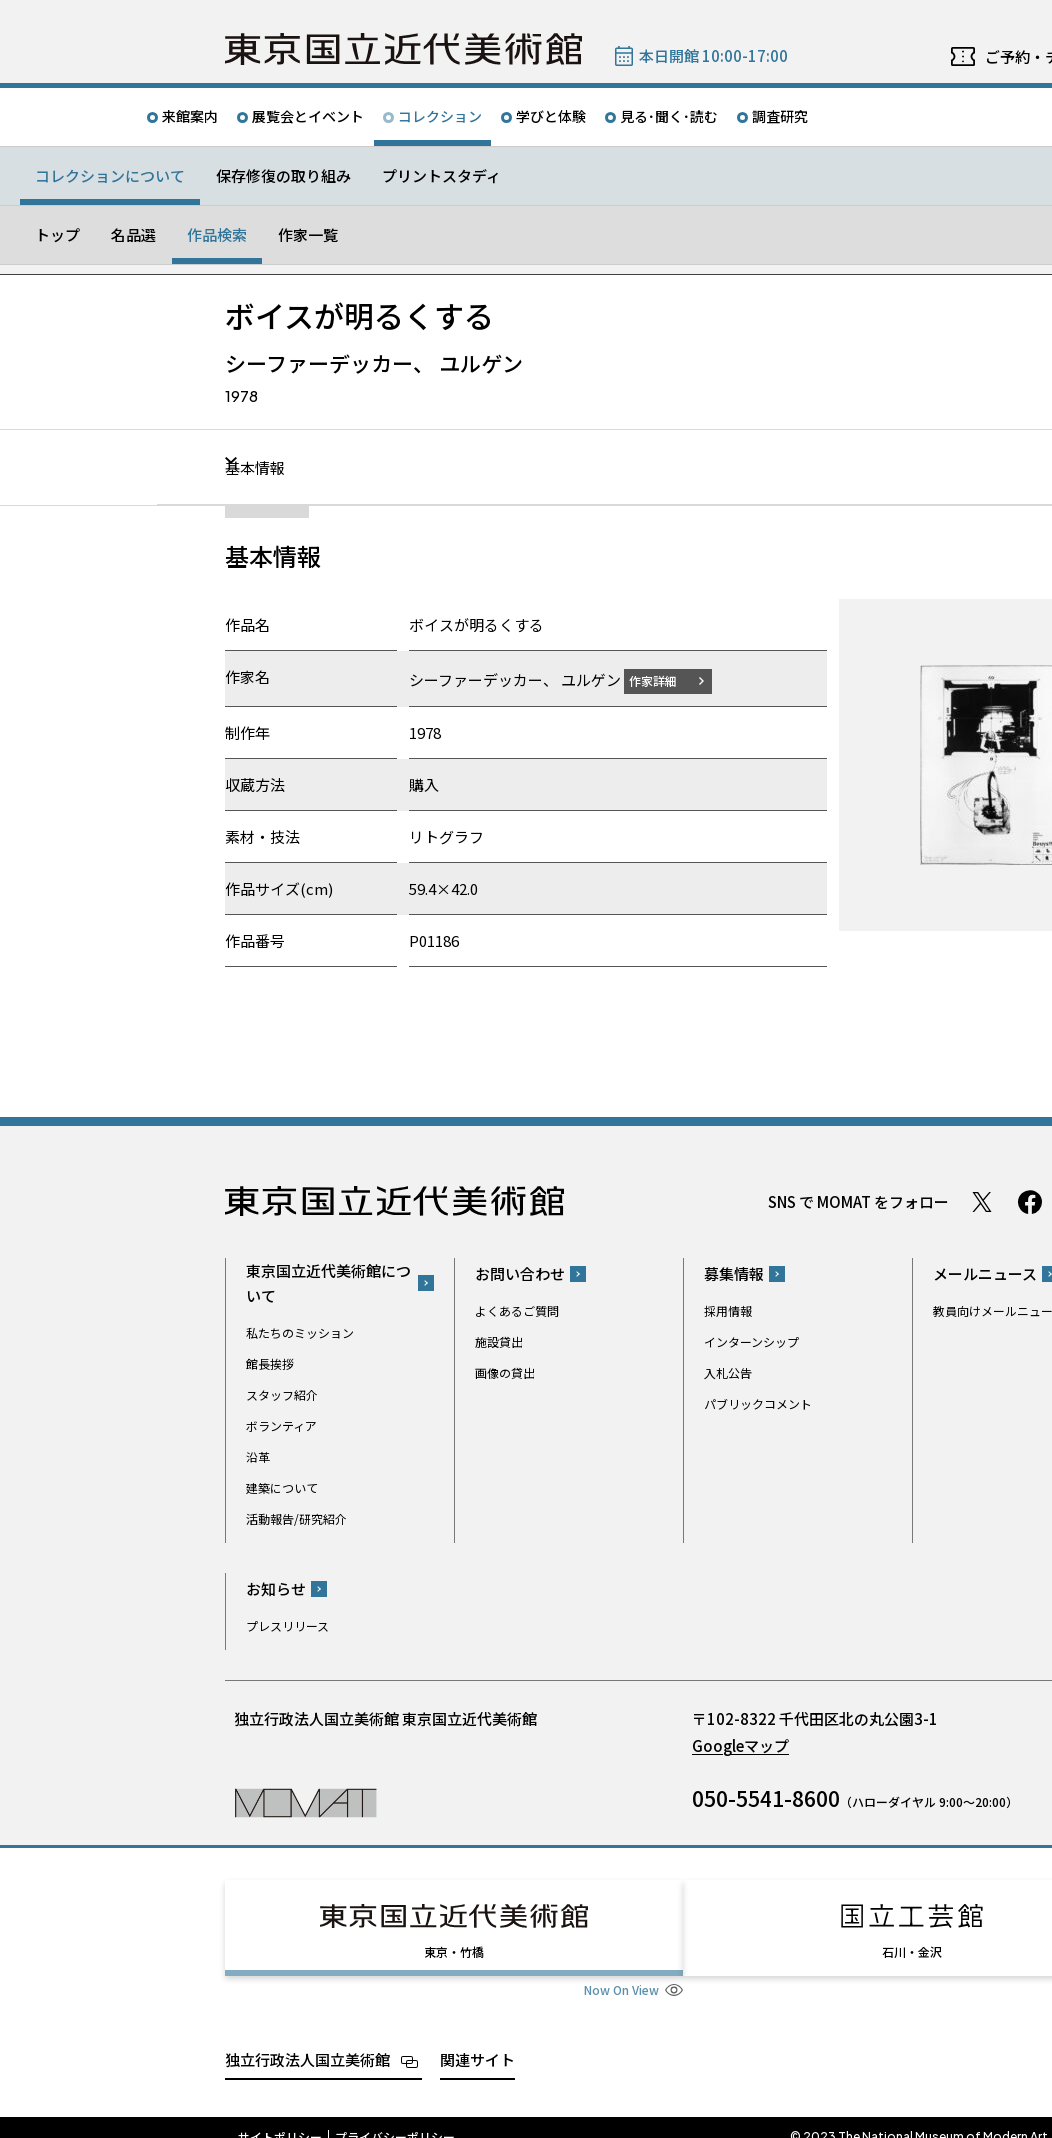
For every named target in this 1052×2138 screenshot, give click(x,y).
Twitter (982, 1201)
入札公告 (728, 1372)
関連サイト (477, 2040)
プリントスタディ (441, 175)
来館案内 (190, 116)
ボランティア (281, 1424)
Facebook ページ (1030, 1201)
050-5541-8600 (766, 1798)
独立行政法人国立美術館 (307, 2040)
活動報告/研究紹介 (296, 1517)
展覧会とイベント (308, 116)
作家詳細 (665, 679)
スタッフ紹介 (282, 1393)
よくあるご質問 (517, 1310)
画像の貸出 (505, 1372)
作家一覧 (308, 234)
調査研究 (780, 116)
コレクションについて (110, 175)
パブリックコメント (758, 1403)
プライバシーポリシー (395, 2118)
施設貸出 (499, 1341)
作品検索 (217, 234)
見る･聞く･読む (669, 116)
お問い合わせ (520, 1273)
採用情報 (728, 1310)
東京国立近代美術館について (328, 1282)
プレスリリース (287, 1625)
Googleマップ (740, 1745)
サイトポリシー (280, 2118)
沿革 (258, 1455)
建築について (282, 1486)
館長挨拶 (270, 1362)
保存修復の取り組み (283, 175)
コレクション (440, 116)
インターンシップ (751, 1341)
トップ (57, 234)
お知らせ (276, 1588)
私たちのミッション (300, 1331)
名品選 (133, 234)
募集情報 (734, 1273)
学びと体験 (551, 116)
